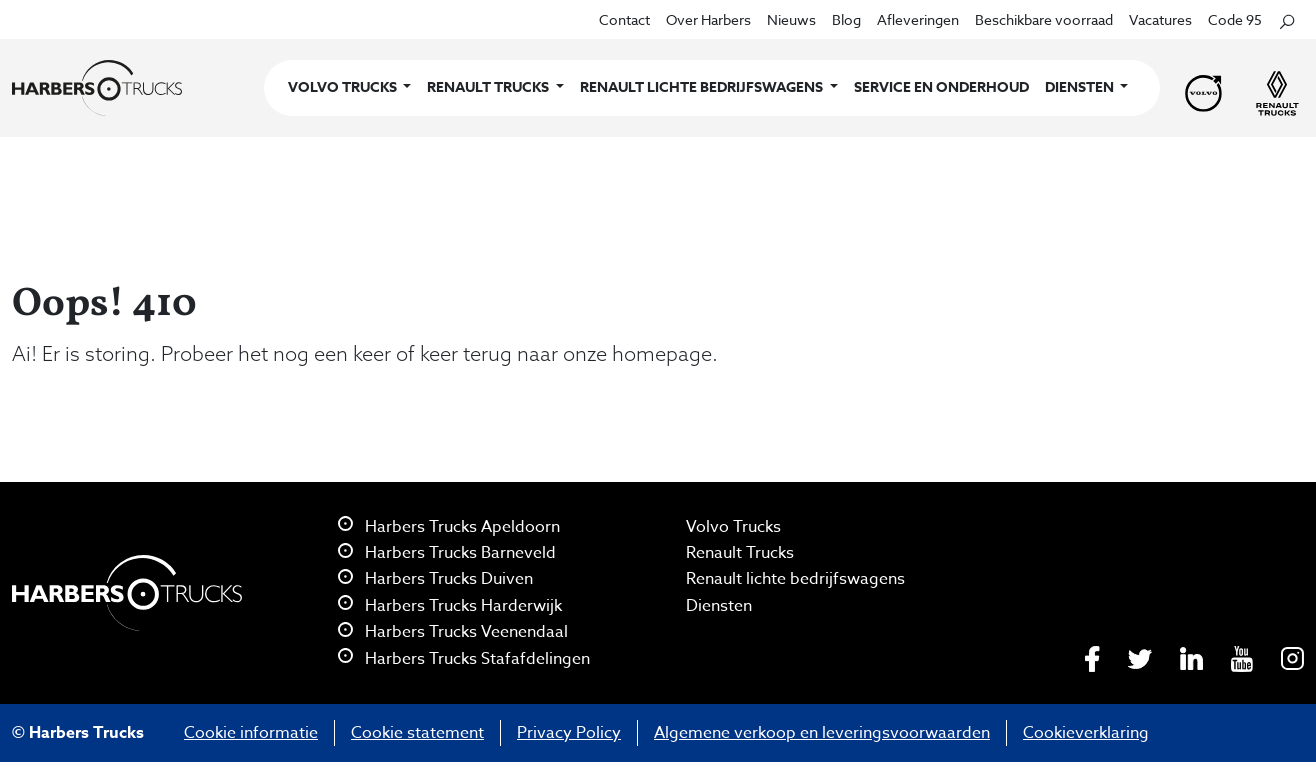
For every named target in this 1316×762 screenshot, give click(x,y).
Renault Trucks (740, 553)
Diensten (719, 606)
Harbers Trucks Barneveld (447, 553)
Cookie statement (417, 733)
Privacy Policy (569, 733)
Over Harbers (708, 19)
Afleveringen (918, 19)
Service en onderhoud (941, 87)
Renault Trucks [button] (489, 87)
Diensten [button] (1081, 87)
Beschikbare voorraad (1044, 19)
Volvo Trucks (733, 527)
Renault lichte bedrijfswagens (795, 579)
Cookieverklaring (1086, 733)
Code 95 (1235, 19)
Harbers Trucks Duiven (435, 579)
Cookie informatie (251, 733)
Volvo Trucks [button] (344, 87)
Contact (624, 19)
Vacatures (1160, 19)
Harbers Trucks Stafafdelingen (464, 659)
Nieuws (791, 19)
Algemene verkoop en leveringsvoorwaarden (822, 733)
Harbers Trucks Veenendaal (453, 632)
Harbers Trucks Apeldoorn (449, 527)
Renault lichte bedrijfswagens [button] (703, 87)
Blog (846, 19)
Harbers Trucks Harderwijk (450, 606)
